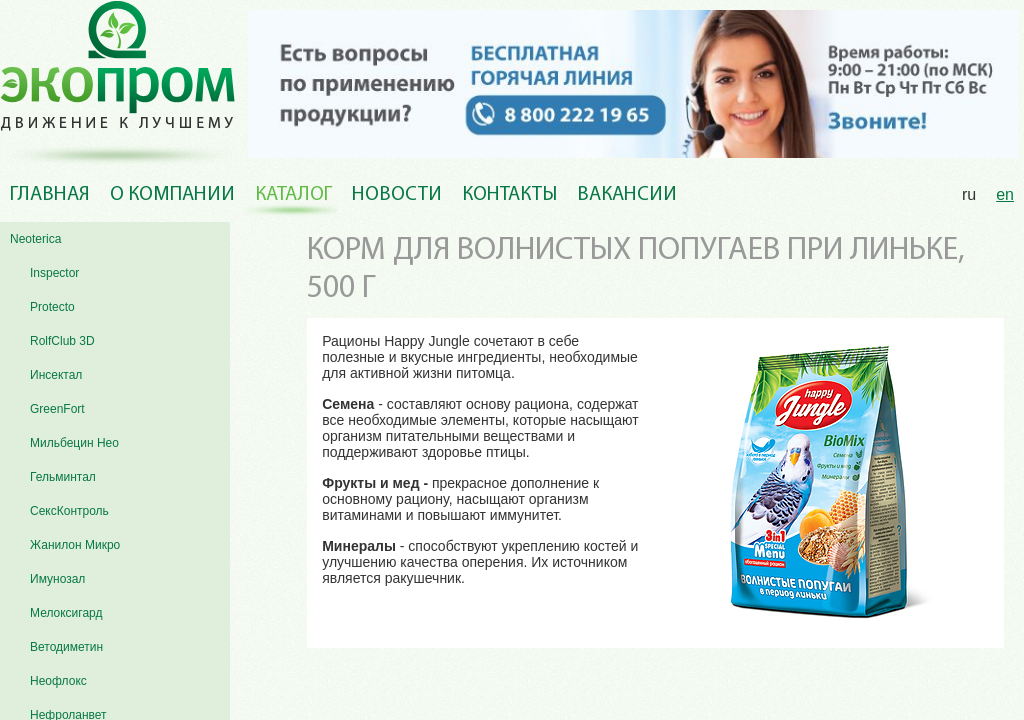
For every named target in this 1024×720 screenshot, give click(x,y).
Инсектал (56, 375)
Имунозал (57, 579)
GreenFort (57, 409)
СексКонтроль (69, 511)
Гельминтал (63, 477)
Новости (397, 195)
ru (969, 194)
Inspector (54, 273)
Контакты (509, 195)
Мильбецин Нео (74, 443)
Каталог (293, 195)
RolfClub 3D (62, 341)
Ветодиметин (66, 647)
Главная (50, 195)
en (1005, 194)
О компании (172, 195)
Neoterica (35, 239)
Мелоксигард (66, 613)
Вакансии (627, 195)
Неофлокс (58, 681)
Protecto (52, 307)
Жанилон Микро (75, 545)
